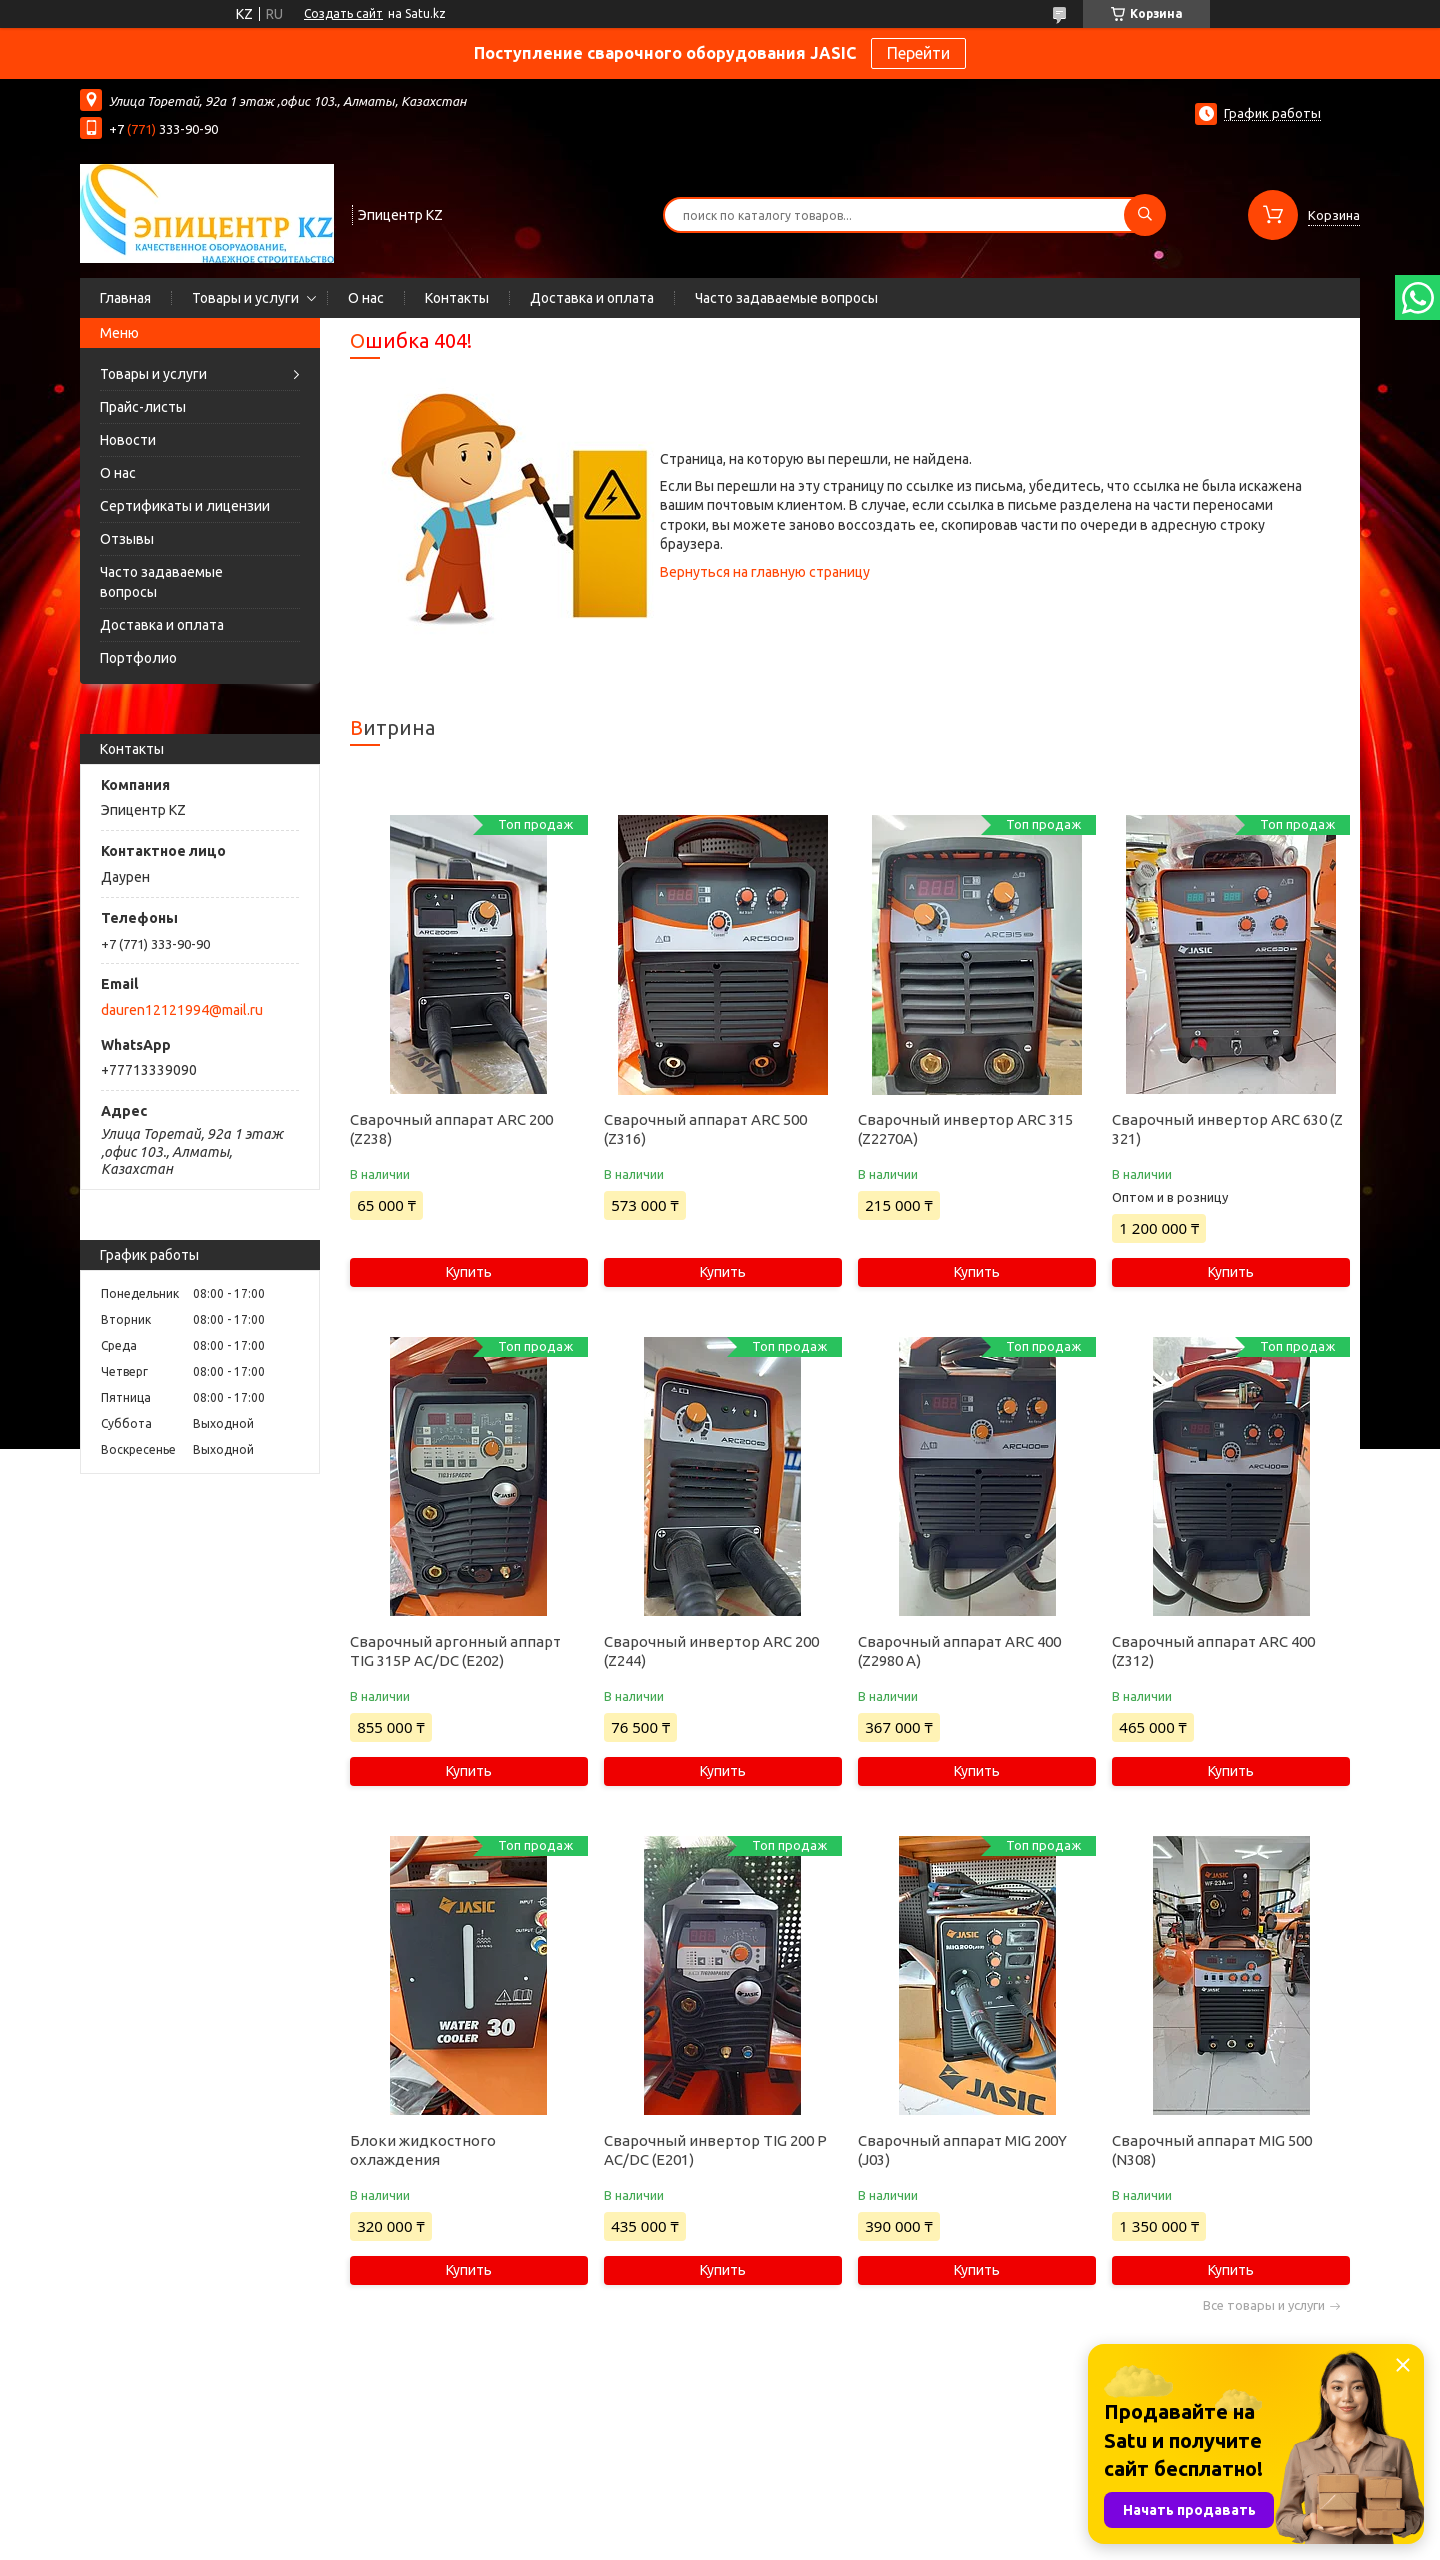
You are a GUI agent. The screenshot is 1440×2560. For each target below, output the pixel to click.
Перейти (918, 53)
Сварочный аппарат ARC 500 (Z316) (705, 1129)
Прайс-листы (143, 407)
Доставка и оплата (592, 298)
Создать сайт (343, 13)
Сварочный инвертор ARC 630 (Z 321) (1227, 1129)
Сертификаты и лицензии (185, 506)
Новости (128, 440)
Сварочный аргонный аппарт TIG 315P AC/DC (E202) (455, 1651)
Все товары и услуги (1264, 2305)
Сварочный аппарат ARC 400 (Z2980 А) (959, 1651)
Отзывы (127, 539)
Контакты (457, 298)
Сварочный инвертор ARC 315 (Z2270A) (965, 1129)
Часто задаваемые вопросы (786, 298)
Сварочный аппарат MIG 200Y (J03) (962, 2150)
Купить (469, 1272)
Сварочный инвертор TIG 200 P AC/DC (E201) (715, 2150)
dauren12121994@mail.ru (182, 1010)
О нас (366, 298)
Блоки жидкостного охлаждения (423, 2150)
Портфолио (138, 658)
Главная (125, 298)
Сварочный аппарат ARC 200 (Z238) (451, 1129)
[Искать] (1145, 215)
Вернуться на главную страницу (765, 572)
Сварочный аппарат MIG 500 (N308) (1212, 2150)
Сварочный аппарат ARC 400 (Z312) (1213, 1651)
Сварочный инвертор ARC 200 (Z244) (711, 1651)
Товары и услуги (245, 298)
